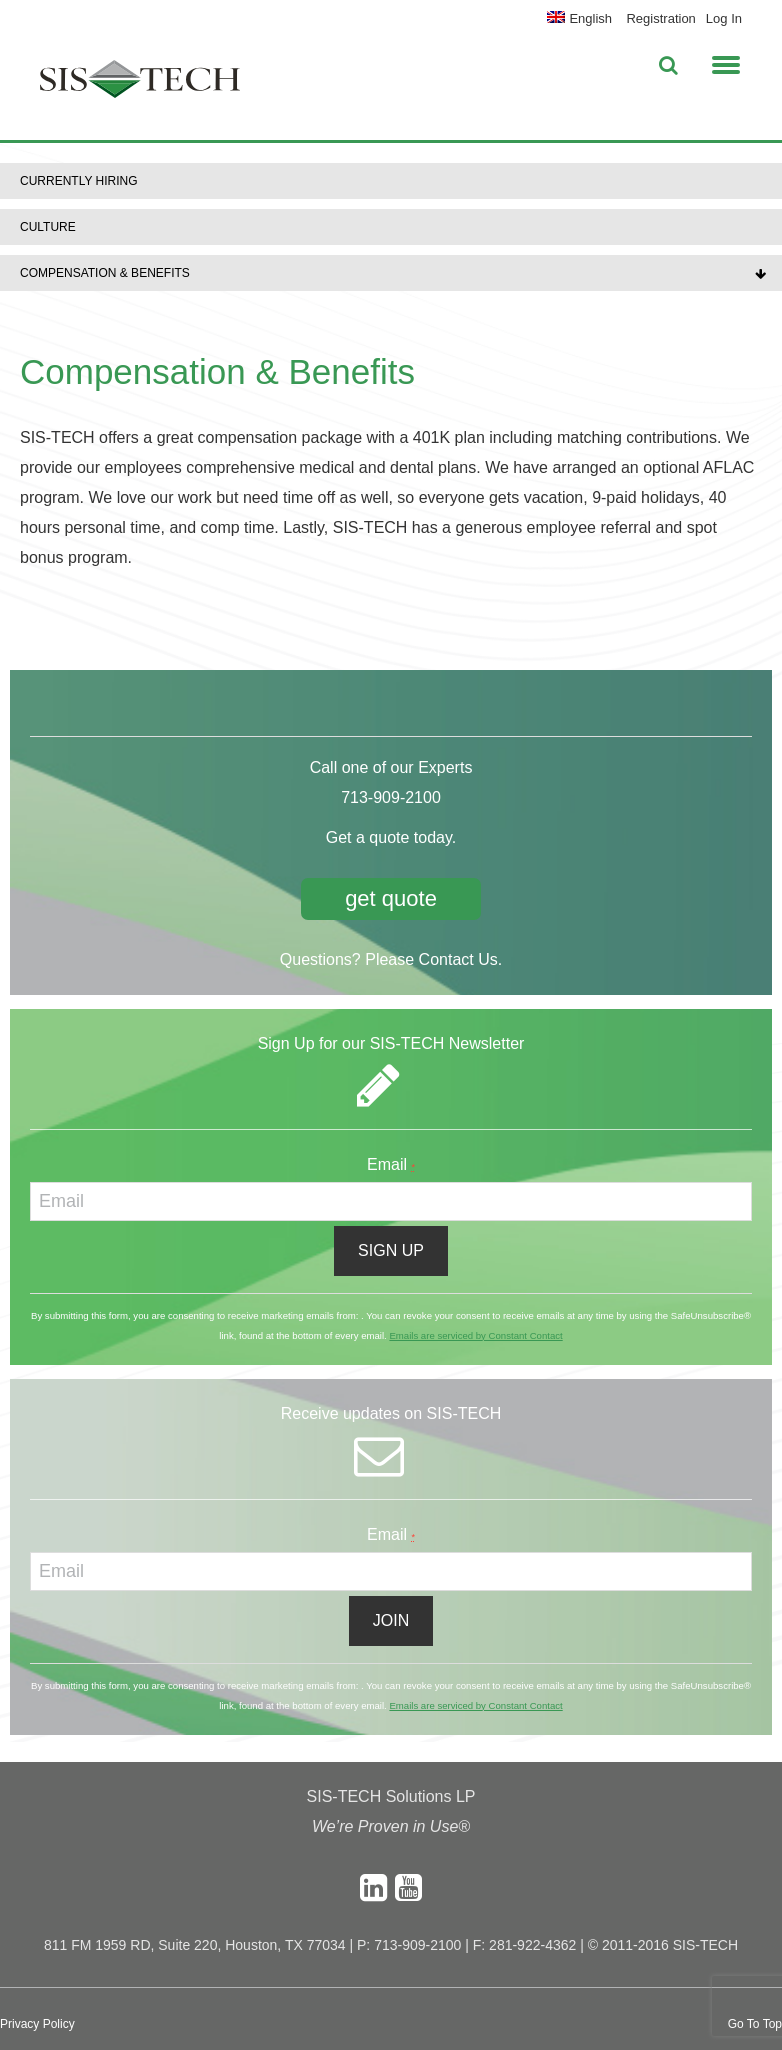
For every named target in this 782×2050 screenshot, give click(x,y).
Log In (724, 18)
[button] (726, 62)
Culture (48, 227)
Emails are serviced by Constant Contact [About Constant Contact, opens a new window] (475, 1335)
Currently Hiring (79, 181)
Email (391, 1164)
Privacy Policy (37, 2024)
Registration (660, 18)
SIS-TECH (140, 85)
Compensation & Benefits (105, 273)
